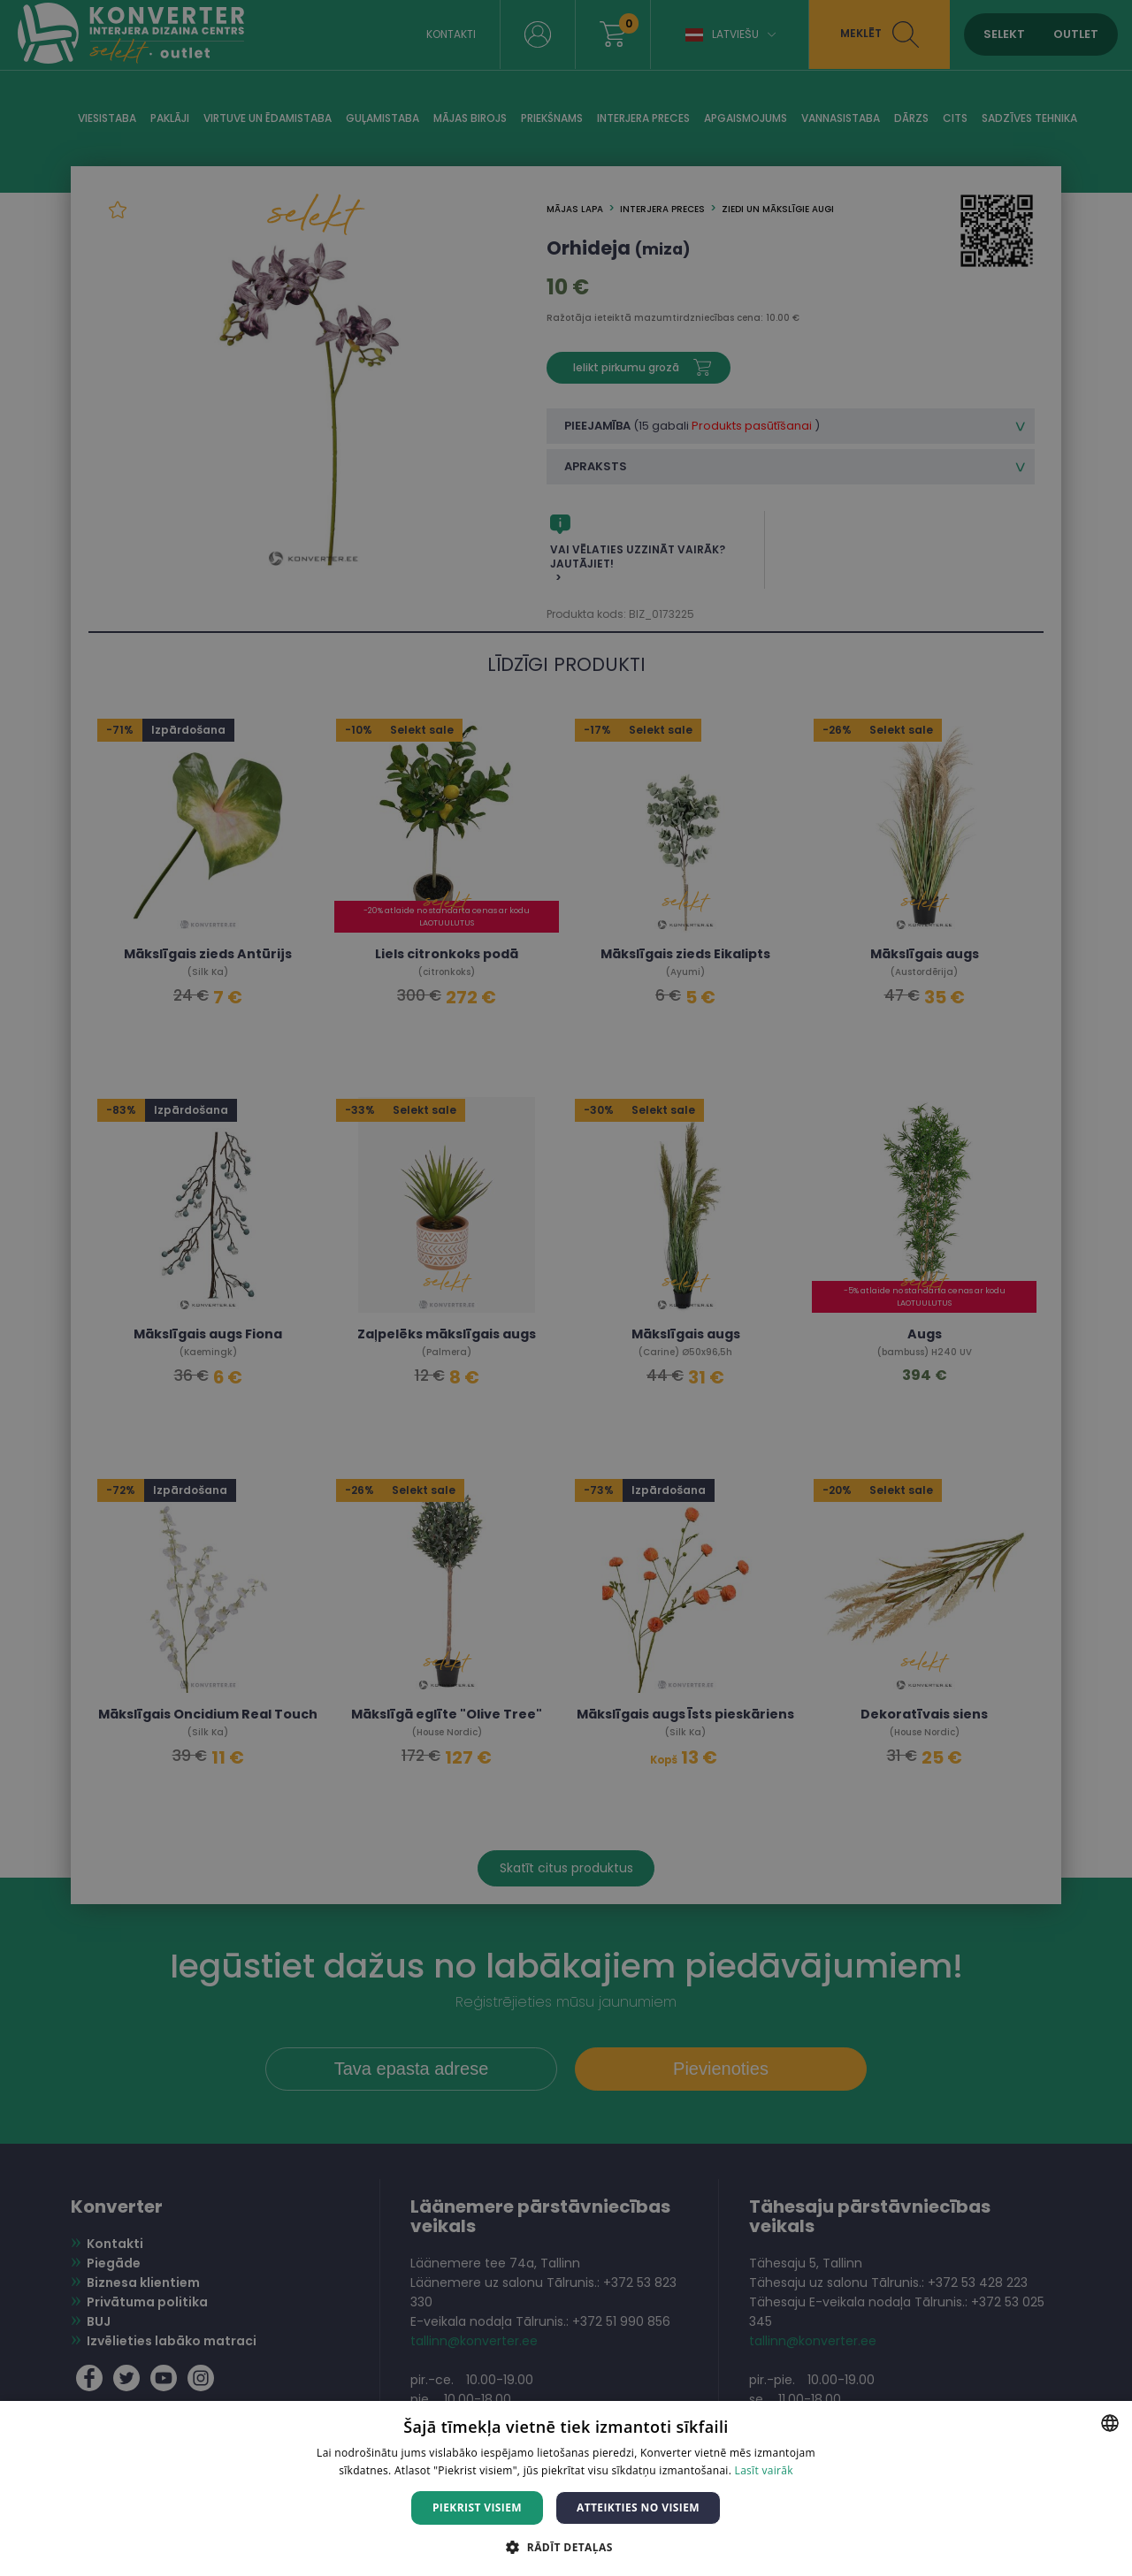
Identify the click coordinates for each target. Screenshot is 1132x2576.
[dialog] (566, 1288)
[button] (565, 2546)
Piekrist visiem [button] (477, 2507)
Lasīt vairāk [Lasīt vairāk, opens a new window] (764, 2470)
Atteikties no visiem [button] (638, 2507)
